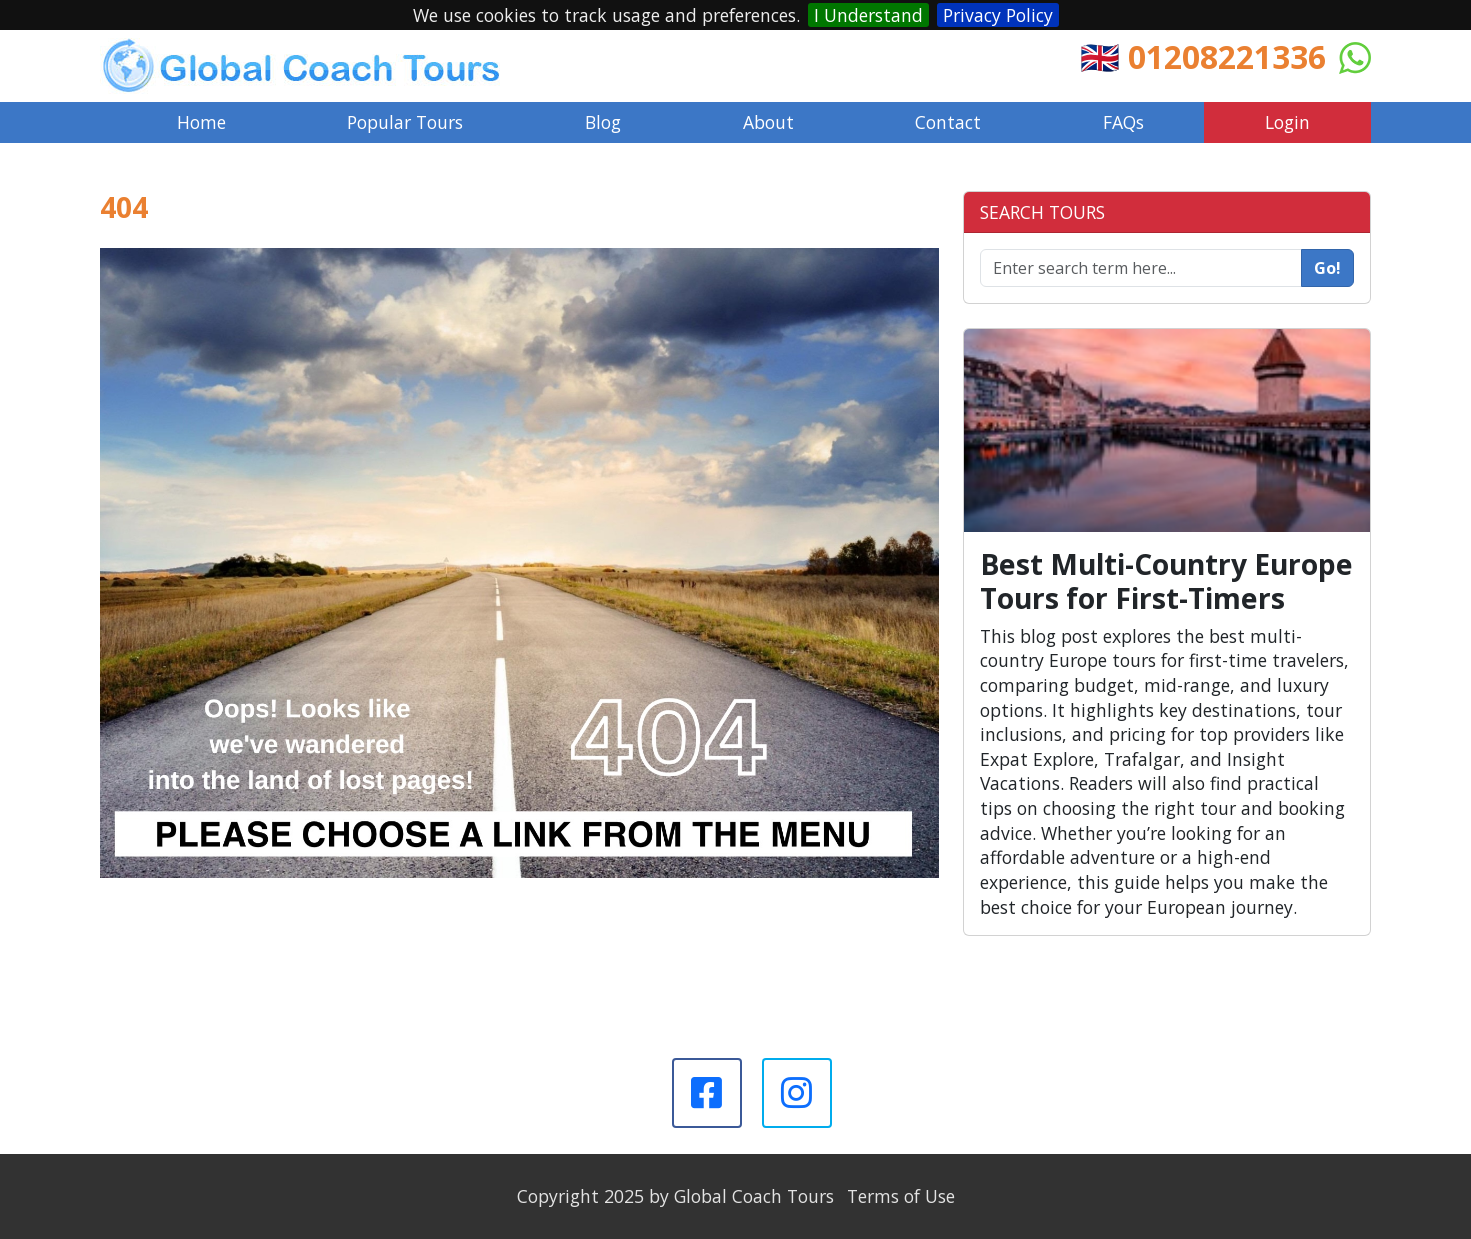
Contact (948, 122)
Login (1287, 122)
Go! (1327, 268)
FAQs (1123, 122)
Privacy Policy (998, 15)
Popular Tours (405, 122)
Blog (603, 122)
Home (201, 122)
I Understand (868, 15)
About (768, 122)
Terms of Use (901, 1196)
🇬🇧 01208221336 (1203, 56)
